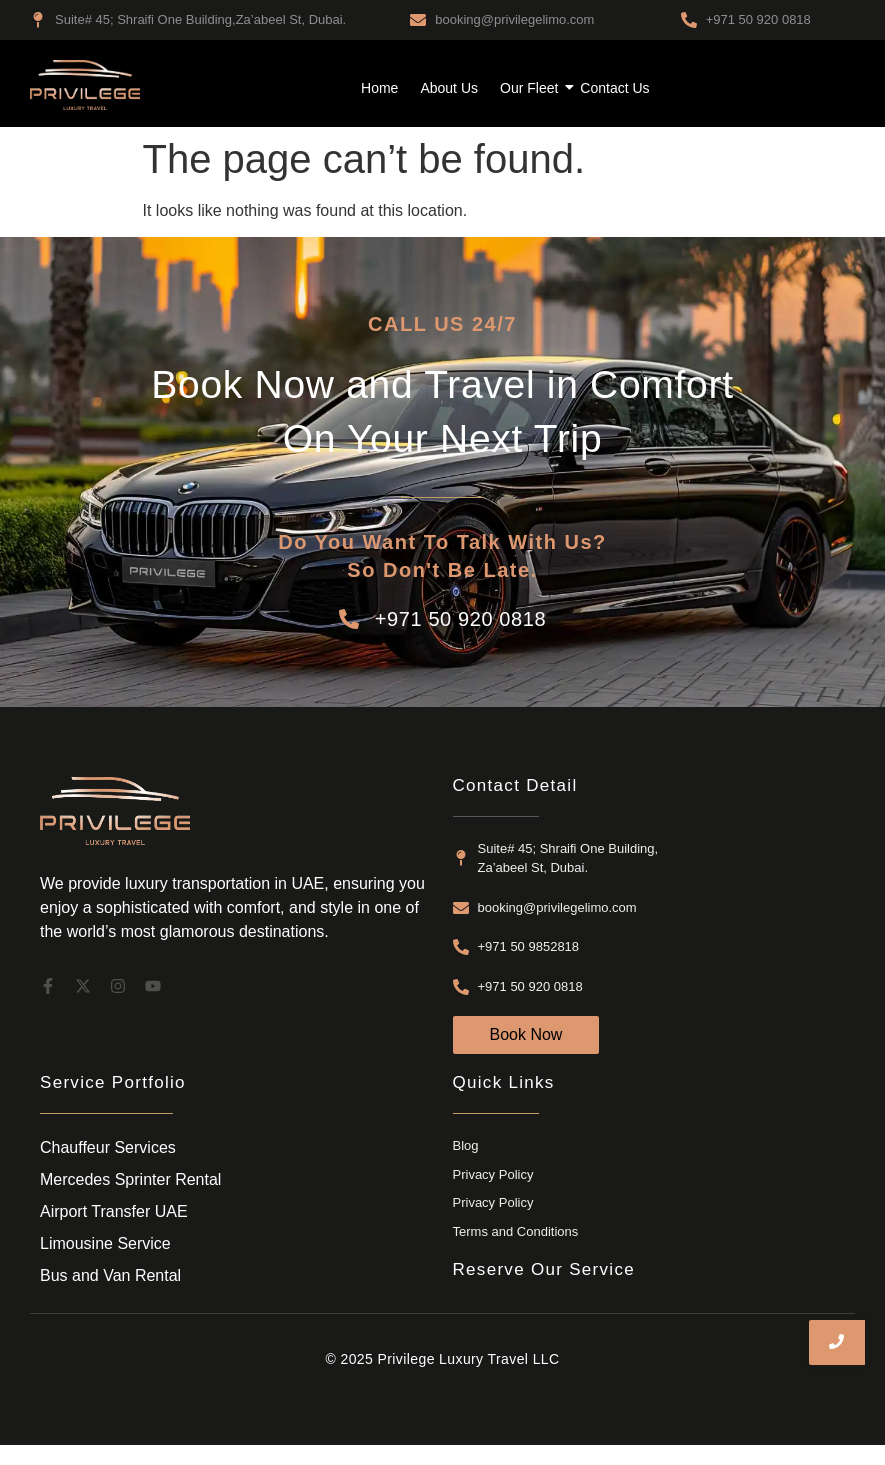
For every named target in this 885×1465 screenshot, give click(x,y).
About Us (449, 88)
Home (379, 88)
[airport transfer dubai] (85, 85)
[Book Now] (526, 1035)
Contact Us (614, 88)
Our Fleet (531, 88)
